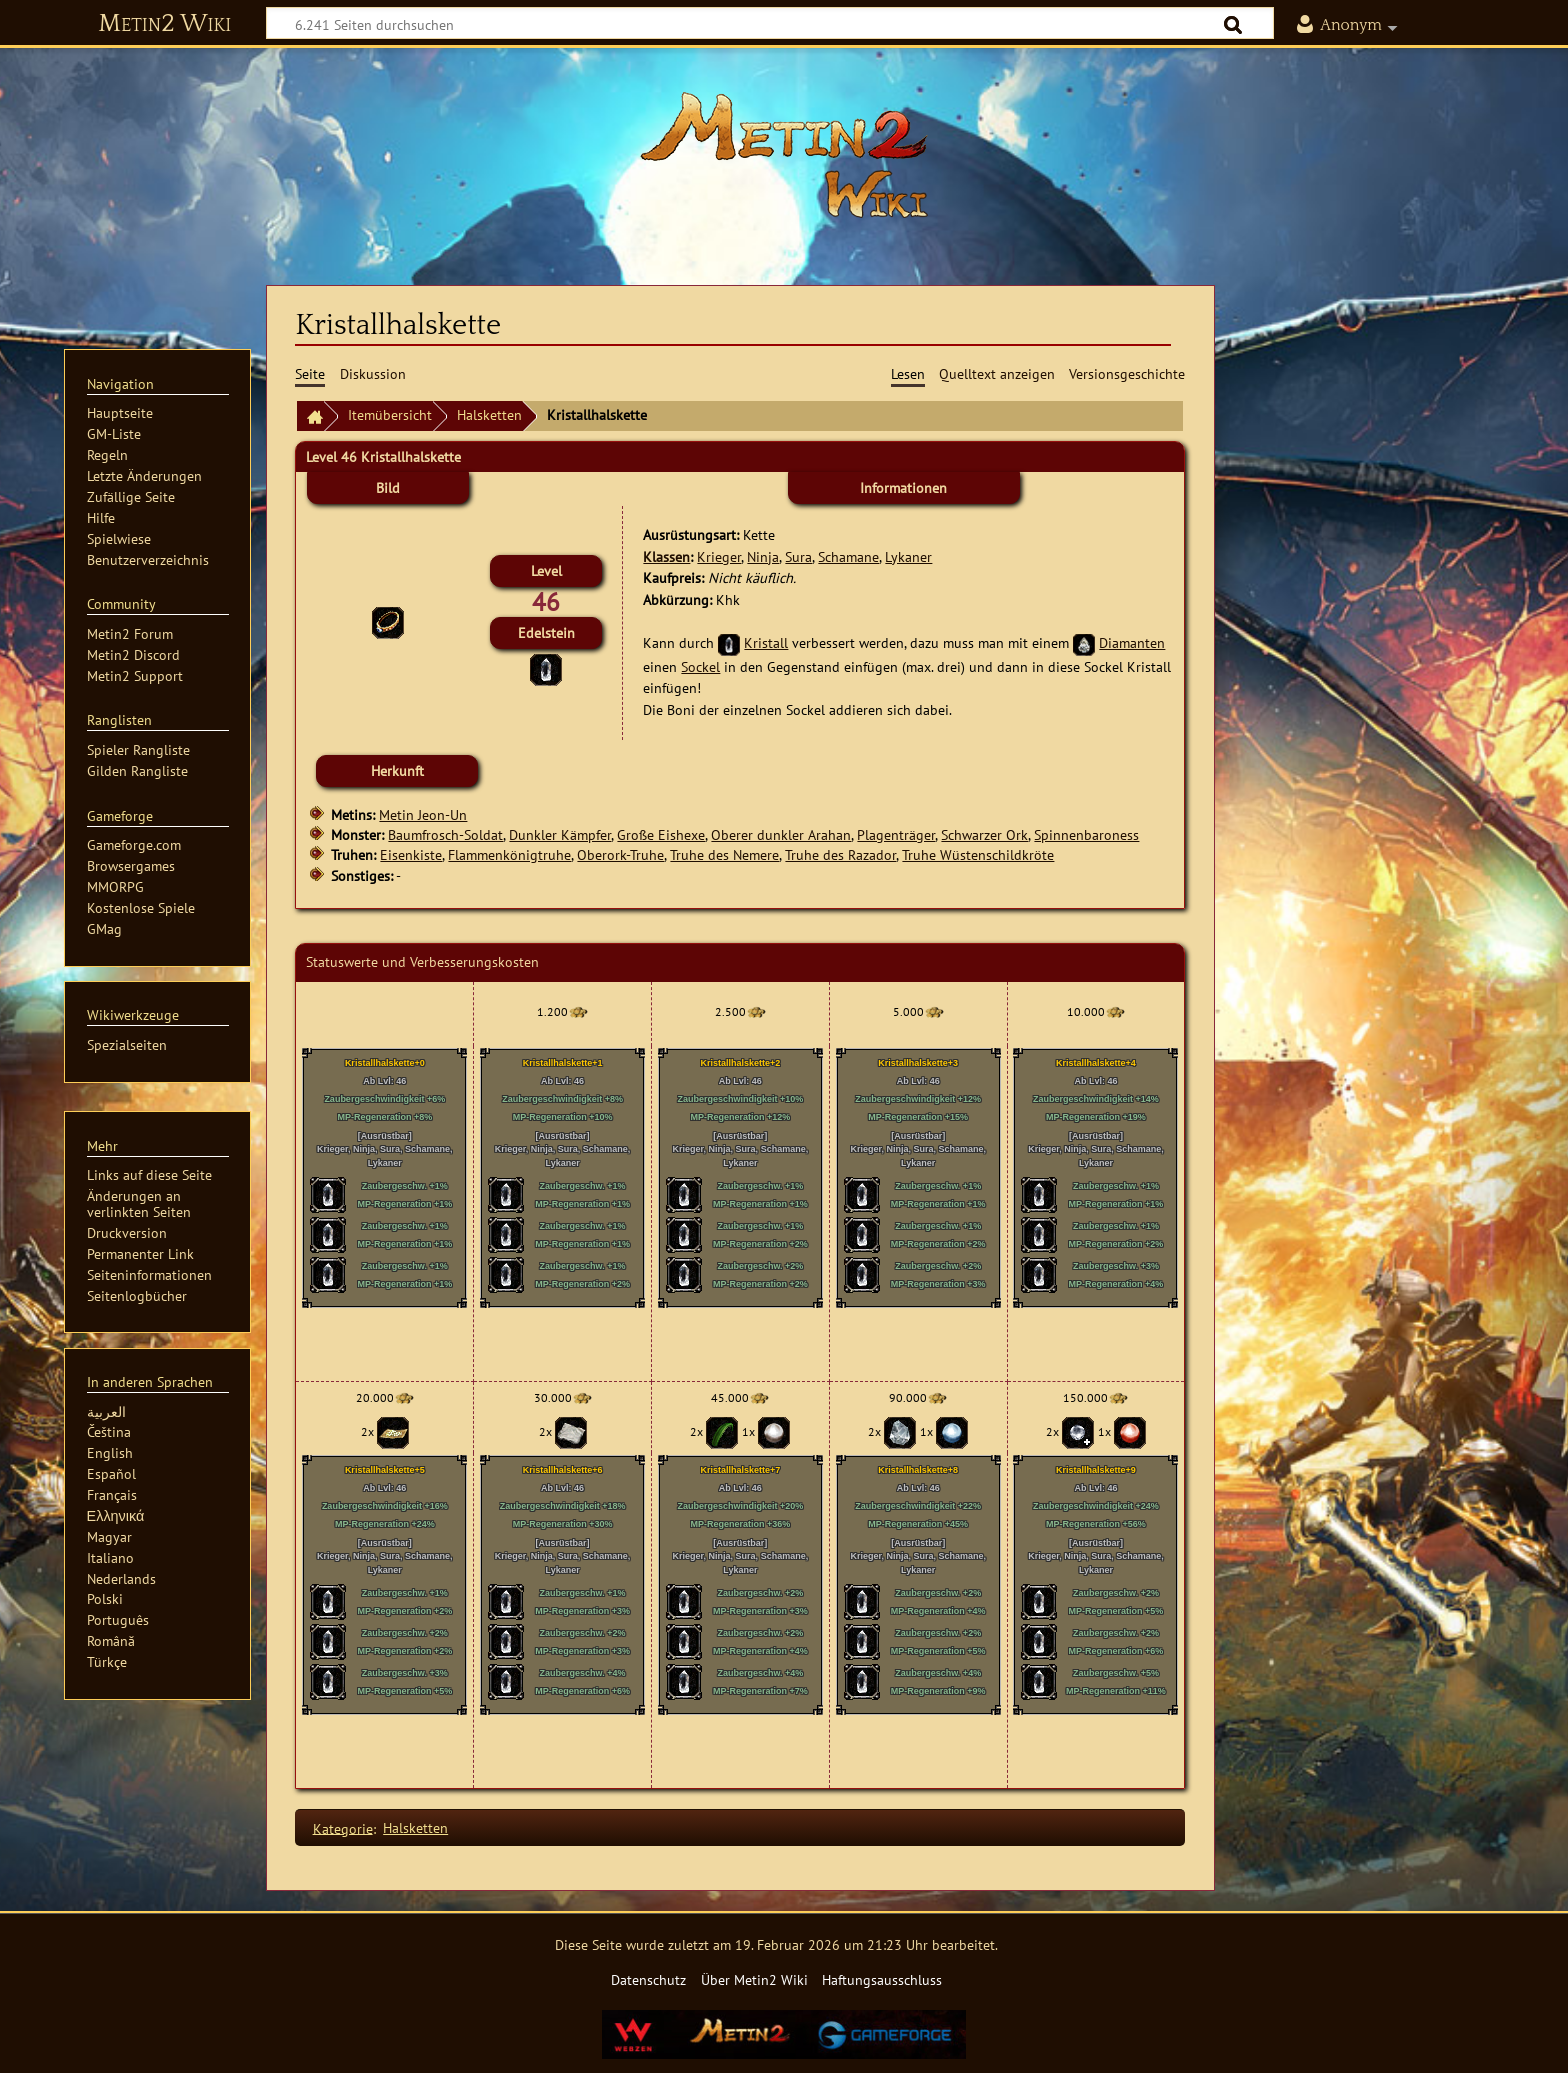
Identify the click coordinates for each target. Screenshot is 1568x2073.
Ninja (763, 556)
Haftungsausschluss (882, 1979)
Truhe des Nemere (724, 854)
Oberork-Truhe (620, 854)
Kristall (766, 642)
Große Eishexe (661, 834)
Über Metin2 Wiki (754, 1979)
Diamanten (1132, 642)
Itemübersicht (390, 414)
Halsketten (489, 414)
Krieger (719, 556)
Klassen (666, 556)
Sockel (700, 666)
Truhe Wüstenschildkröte (978, 854)
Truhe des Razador (840, 854)
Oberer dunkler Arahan (781, 834)
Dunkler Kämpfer (560, 834)
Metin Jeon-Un (423, 814)
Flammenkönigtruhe (509, 854)
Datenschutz (648, 1979)
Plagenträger (896, 834)
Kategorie (343, 1827)
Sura (798, 556)
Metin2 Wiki (164, 24)
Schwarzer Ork (984, 834)
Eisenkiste (411, 854)
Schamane (848, 556)
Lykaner (908, 556)
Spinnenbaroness (1086, 834)
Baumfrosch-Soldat (445, 834)
